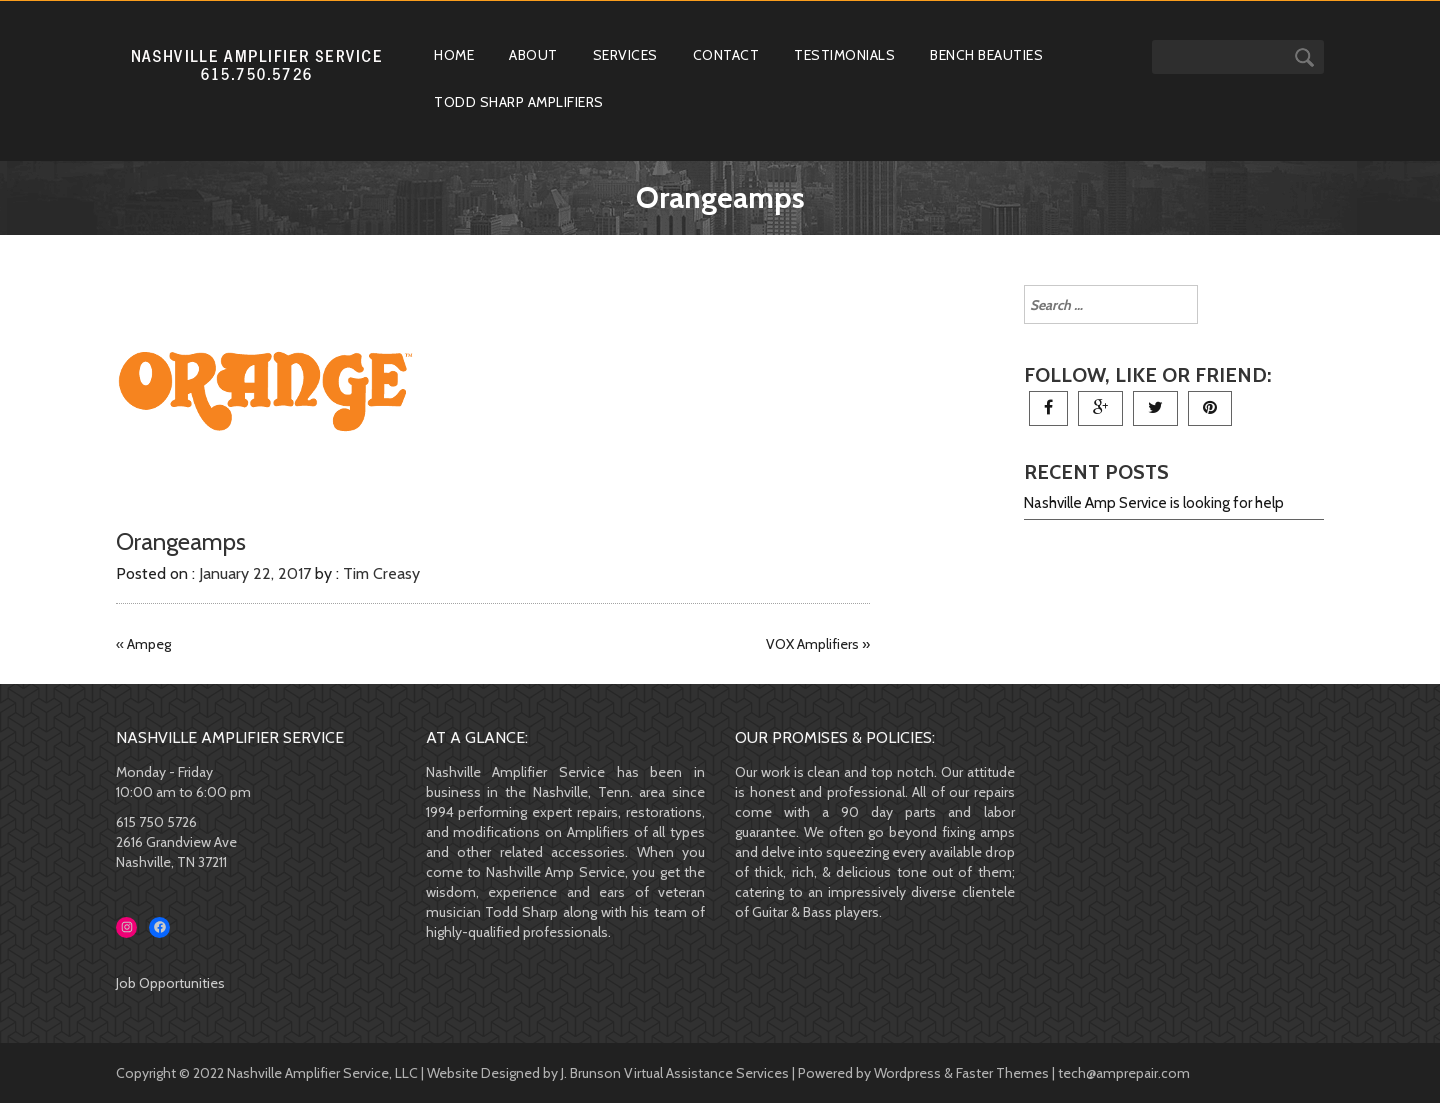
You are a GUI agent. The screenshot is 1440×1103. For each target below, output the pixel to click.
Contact (726, 55)
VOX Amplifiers (812, 644)
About (533, 55)
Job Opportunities (170, 983)
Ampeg (149, 644)
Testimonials (844, 55)
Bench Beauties (986, 55)
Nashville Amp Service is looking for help (1154, 503)
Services (625, 55)
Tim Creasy (381, 573)
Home (454, 55)
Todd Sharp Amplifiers (519, 102)
